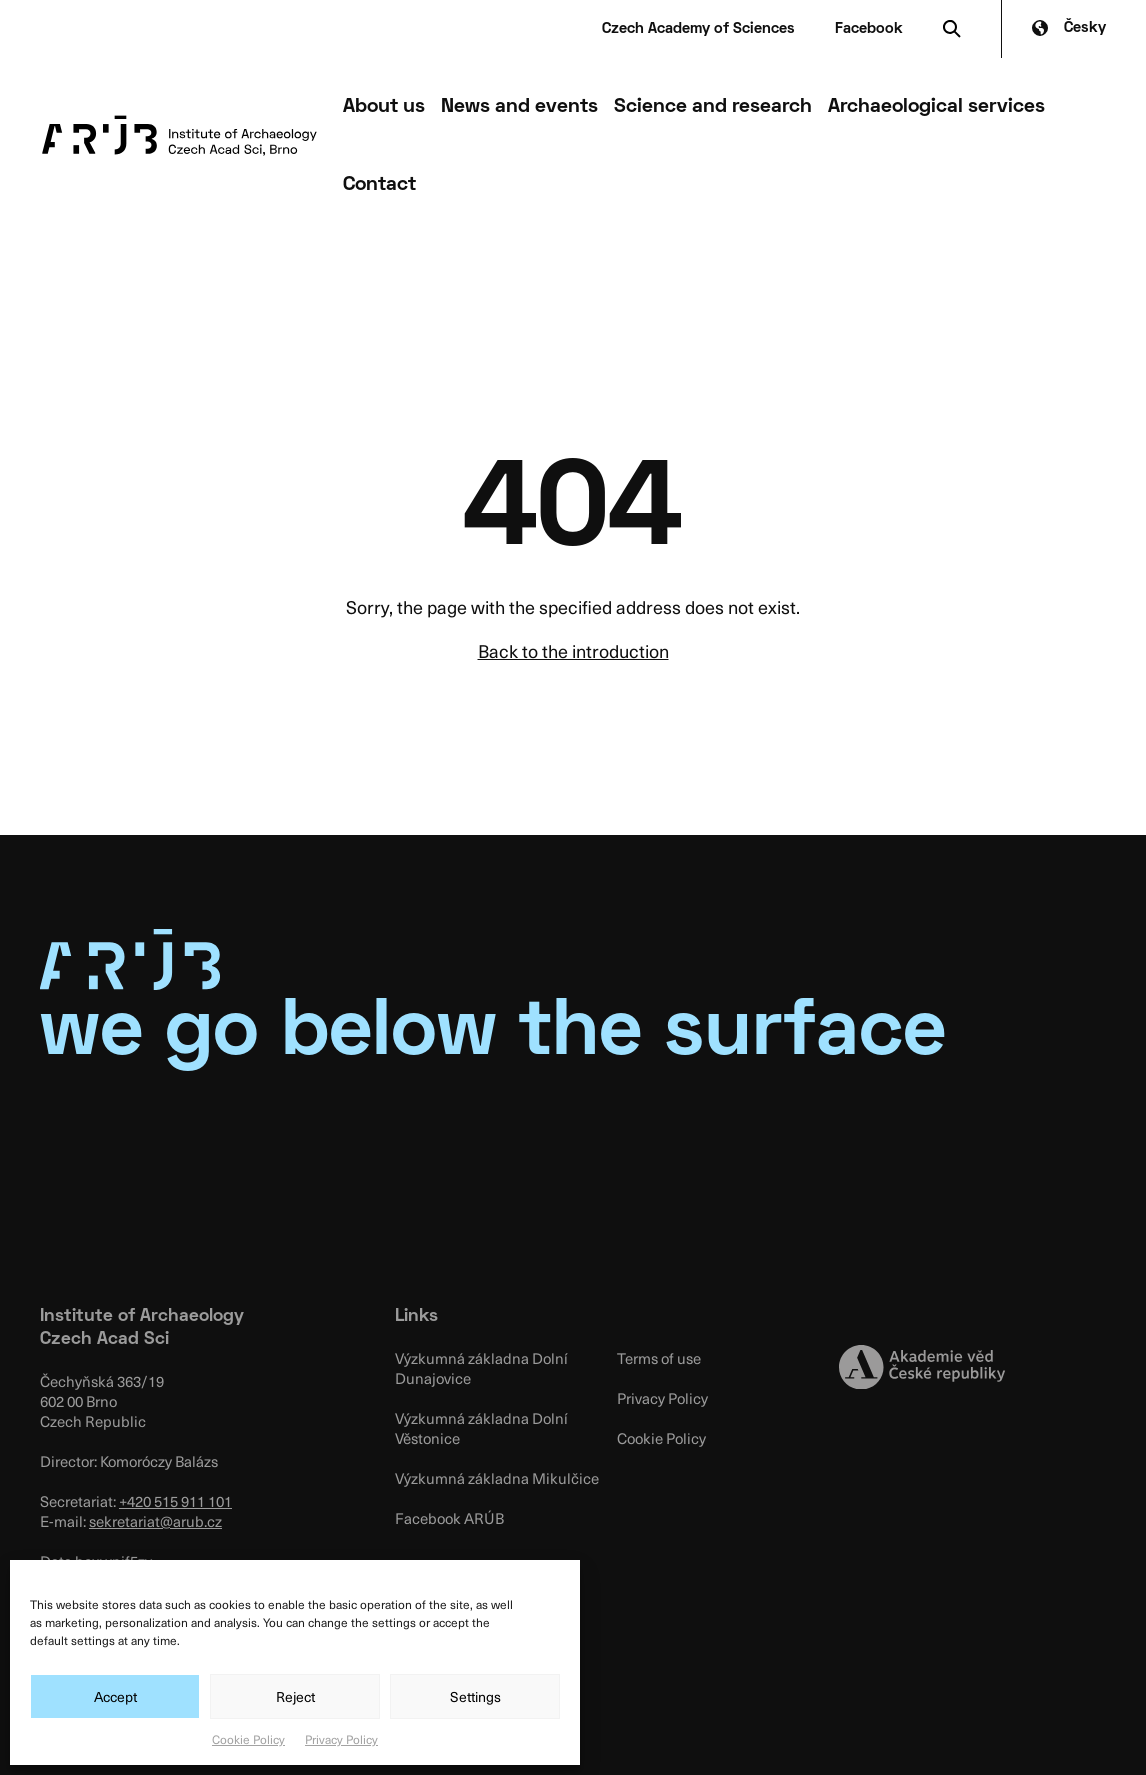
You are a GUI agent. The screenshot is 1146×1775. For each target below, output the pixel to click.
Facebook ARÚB (449, 1518)
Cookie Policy (248, 1739)
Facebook (869, 29)
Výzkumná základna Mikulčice (497, 1478)
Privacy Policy (341, 1739)
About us (384, 107)
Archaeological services (936, 107)
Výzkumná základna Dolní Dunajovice (481, 1368)
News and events (519, 107)
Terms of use (659, 1358)
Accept (115, 1696)
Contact (379, 185)
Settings (475, 1696)
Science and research (713, 107)
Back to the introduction (573, 650)
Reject (295, 1696)
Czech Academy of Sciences (698, 29)
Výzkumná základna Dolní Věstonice (481, 1428)
